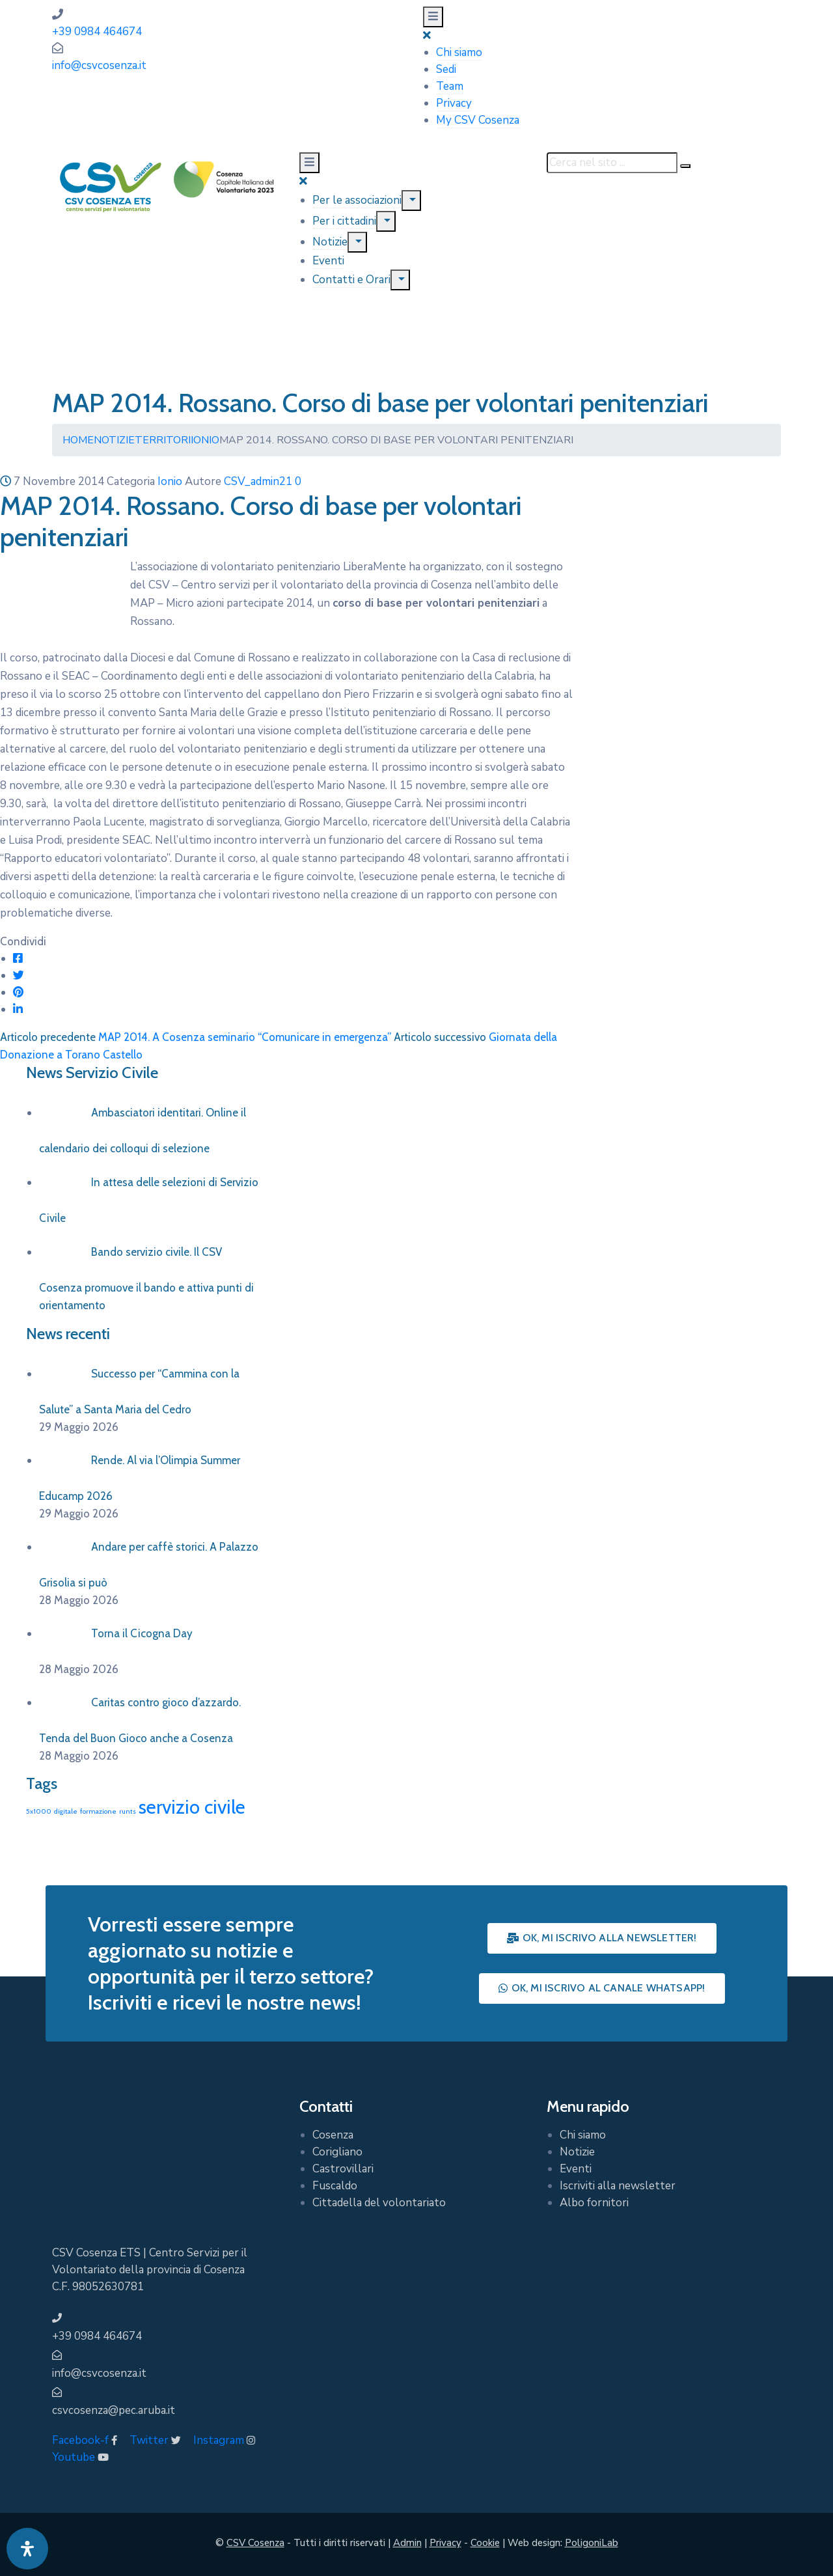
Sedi (446, 69)
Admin (407, 2542)
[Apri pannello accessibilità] (27, 2548)
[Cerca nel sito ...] (612, 162)
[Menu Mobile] (433, 17)
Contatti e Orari (351, 279)
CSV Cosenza (255, 2542)
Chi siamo (459, 52)
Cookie (485, 2542)
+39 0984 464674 (97, 31)
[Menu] (411, 200)
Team (449, 86)
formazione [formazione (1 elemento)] (98, 1811)
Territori (163, 440)
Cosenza (332, 2134)
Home (78, 440)
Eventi (328, 260)
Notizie (330, 241)
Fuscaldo (334, 2185)
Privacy (454, 103)
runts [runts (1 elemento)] (127, 1811)
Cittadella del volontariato (379, 2202)
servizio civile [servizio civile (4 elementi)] (192, 1806)
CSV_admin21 (258, 481)
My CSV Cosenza (477, 120)
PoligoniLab (591, 2542)
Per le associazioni (357, 200)
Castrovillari (343, 2168)
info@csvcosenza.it (99, 65)
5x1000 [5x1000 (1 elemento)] (38, 1811)
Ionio (205, 440)
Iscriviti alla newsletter (618, 2185)
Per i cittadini (344, 221)
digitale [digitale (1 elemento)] (65, 1811)
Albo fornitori (594, 2202)
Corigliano (337, 2151)
